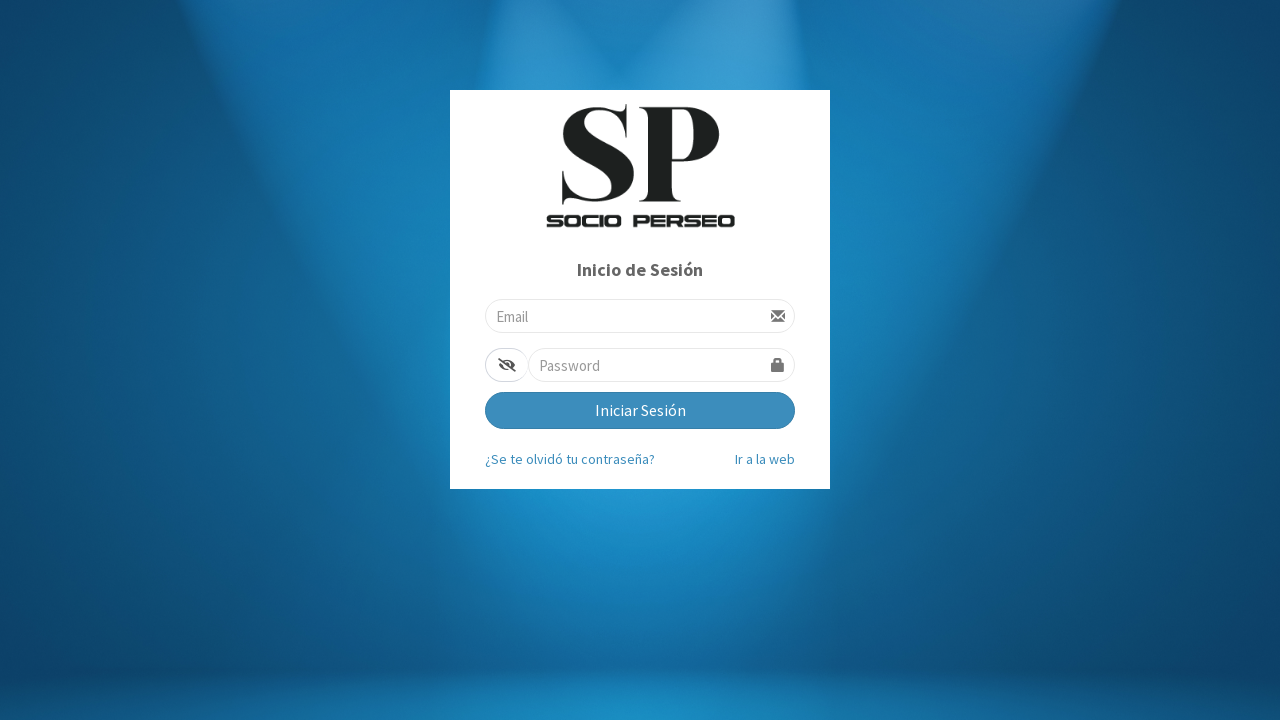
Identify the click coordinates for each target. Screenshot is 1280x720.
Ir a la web (765, 459)
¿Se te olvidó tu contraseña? (570, 459)
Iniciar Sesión (640, 410)
